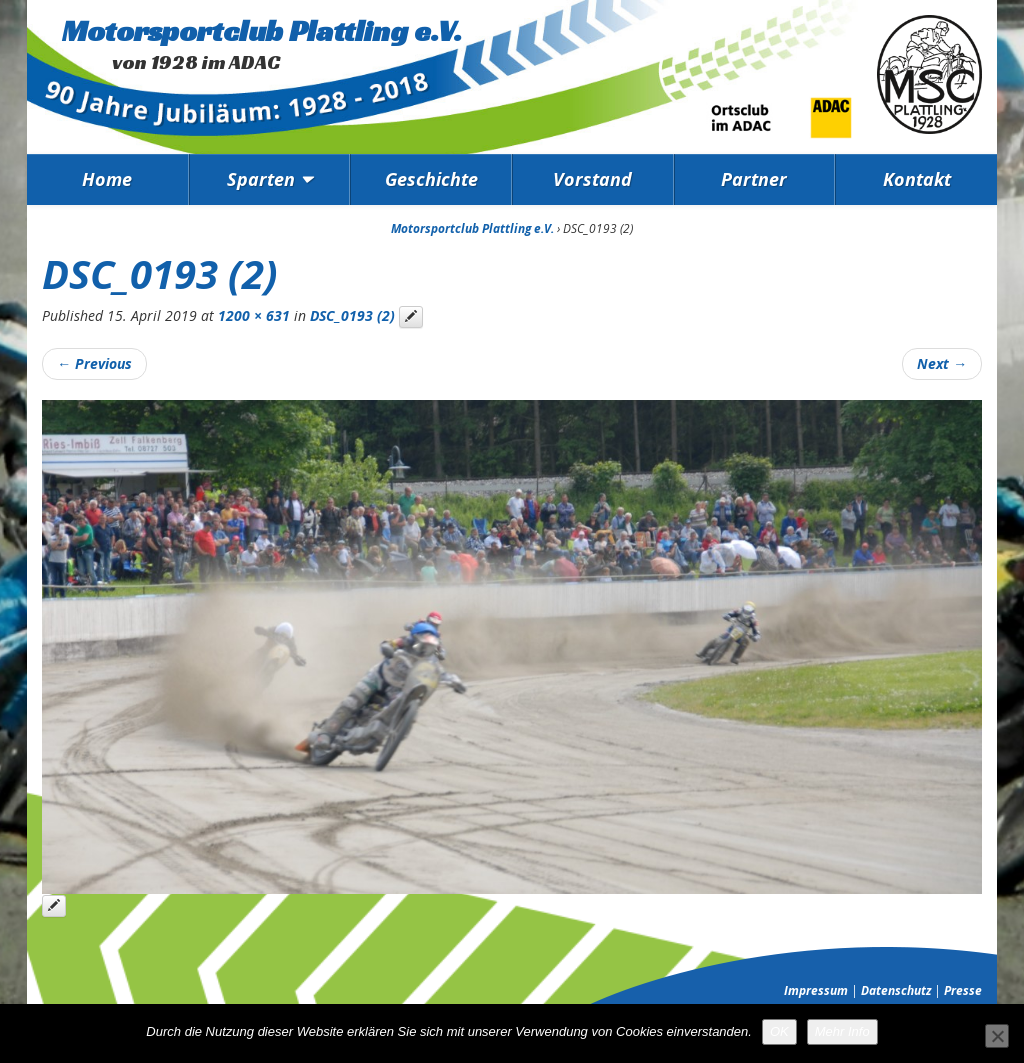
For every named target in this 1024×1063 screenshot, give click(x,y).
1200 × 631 (254, 315)
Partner (754, 179)
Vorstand (592, 179)
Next (942, 363)
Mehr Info (842, 1031)
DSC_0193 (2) (352, 315)
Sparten (261, 179)
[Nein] (997, 1036)
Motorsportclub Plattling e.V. (262, 31)
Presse (963, 990)
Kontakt (917, 179)
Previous (94, 363)
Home (107, 179)
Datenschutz (896, 990)
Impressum (816, 990)
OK (779, 1031)
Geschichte (431, 179)
